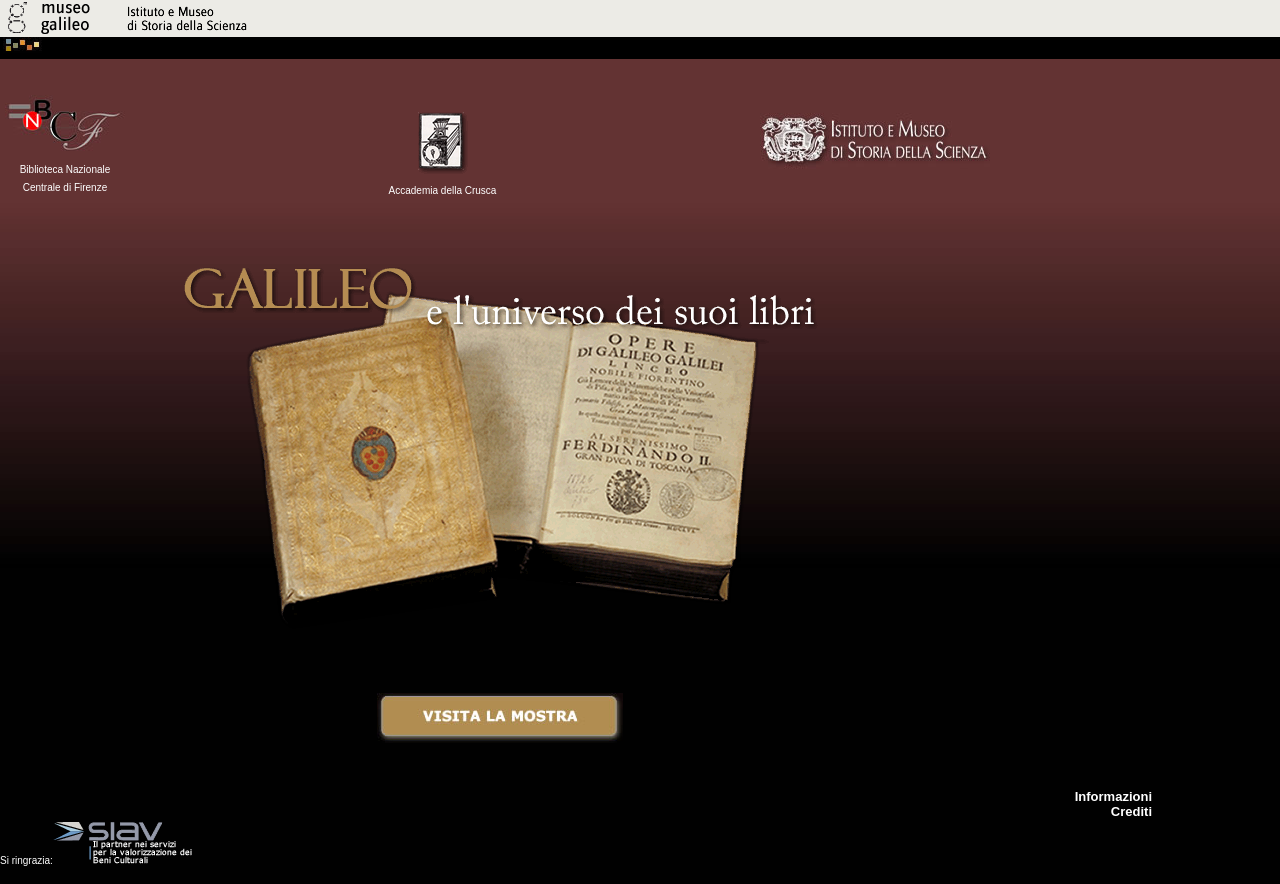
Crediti (1131, 811)
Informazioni (1113, 796)
